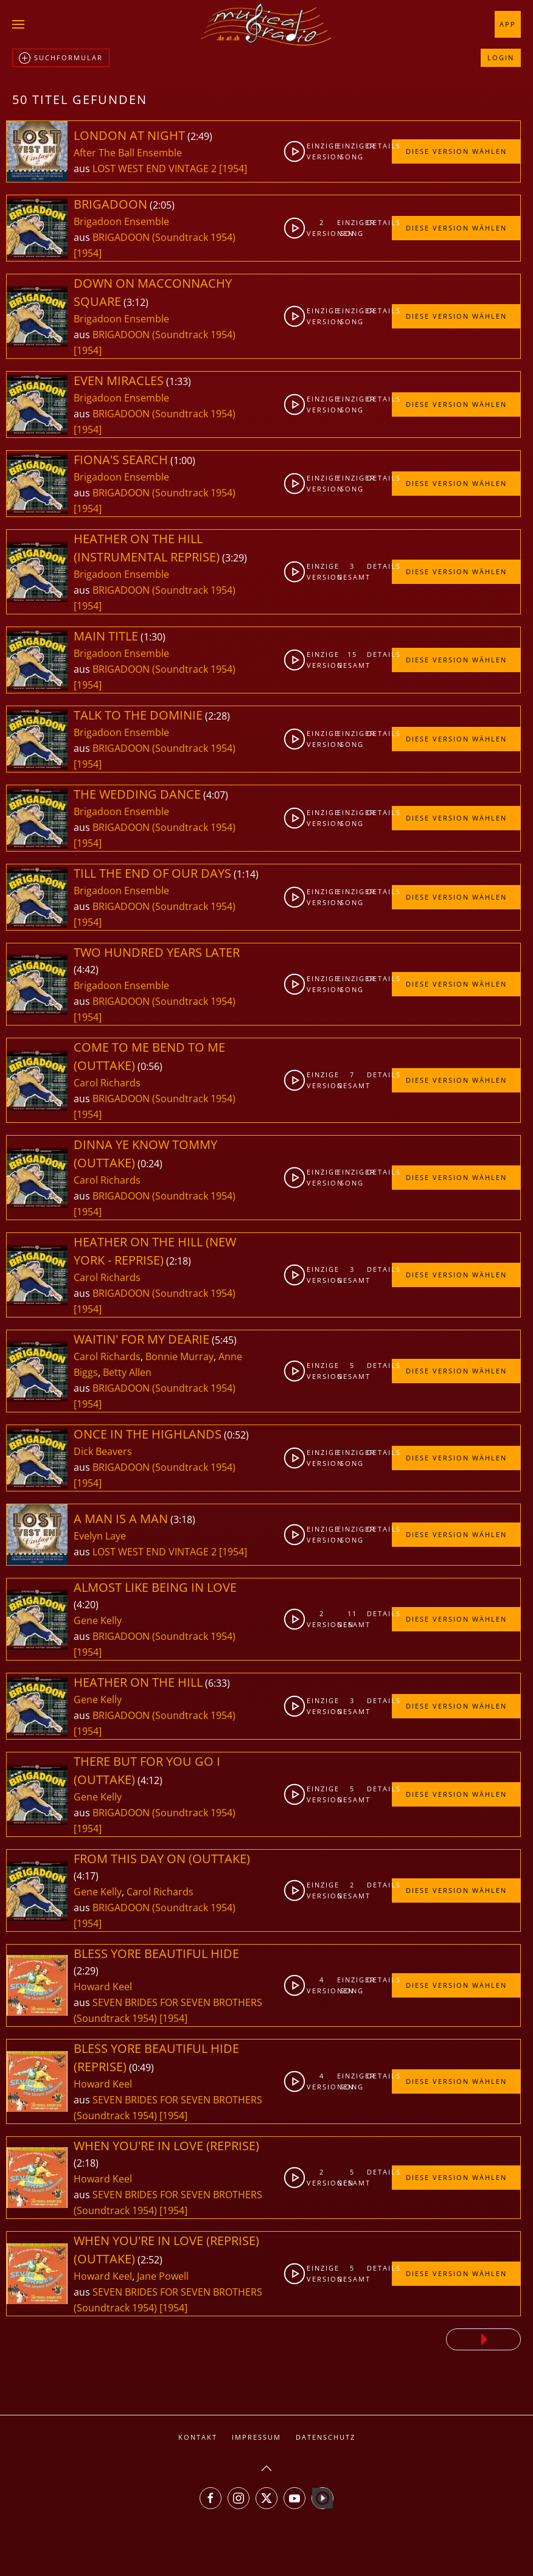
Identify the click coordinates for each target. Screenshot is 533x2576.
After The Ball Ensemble (128, 152)
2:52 (150, 2259)
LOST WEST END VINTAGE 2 (155, 168)
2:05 (162, 205)
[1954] (233, 168)
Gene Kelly (98, 1620)
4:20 (86, 1604)
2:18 (178, 1261)
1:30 (153, 637)
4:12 (150, 1780)
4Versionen (322, 1985)
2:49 (199, 136)
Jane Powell (163, 2276)
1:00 (182, 460)
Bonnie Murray (179, 1356)
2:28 (217, 716)
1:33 (178, 381)
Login (500, 57)
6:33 (217, 1683)
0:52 (236, 1435)
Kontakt (197, 2437)
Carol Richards (107, 1082)
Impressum (256, 2437)
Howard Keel (103, 1986)
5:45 (224, 1340)
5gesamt (352, 1371)
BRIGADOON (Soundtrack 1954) (163, 237)
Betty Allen (127, 1372)
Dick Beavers (103, 1451)
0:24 (150, 1163)
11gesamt (352, 1619)
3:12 (136, 302)
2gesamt (352, 1890)
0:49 (141, 2067)
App (508, 24)
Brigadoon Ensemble (121, 221)
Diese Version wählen (456, 151)
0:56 (150, 1066)
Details (379, 145)
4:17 (86, 1876)
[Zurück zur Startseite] (266, 24)
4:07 (215, 795)
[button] (18, 24)
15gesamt (352, 660)
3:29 (234, 557)
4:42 (86, 969)
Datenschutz (325, 2437)
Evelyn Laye (100, 1536)
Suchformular (61, 58)
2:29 (86, 1970)
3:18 (182, 1519)
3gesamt (352, 571)
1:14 (246, 874)
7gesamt (352, 1080)
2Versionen (322, 228)
